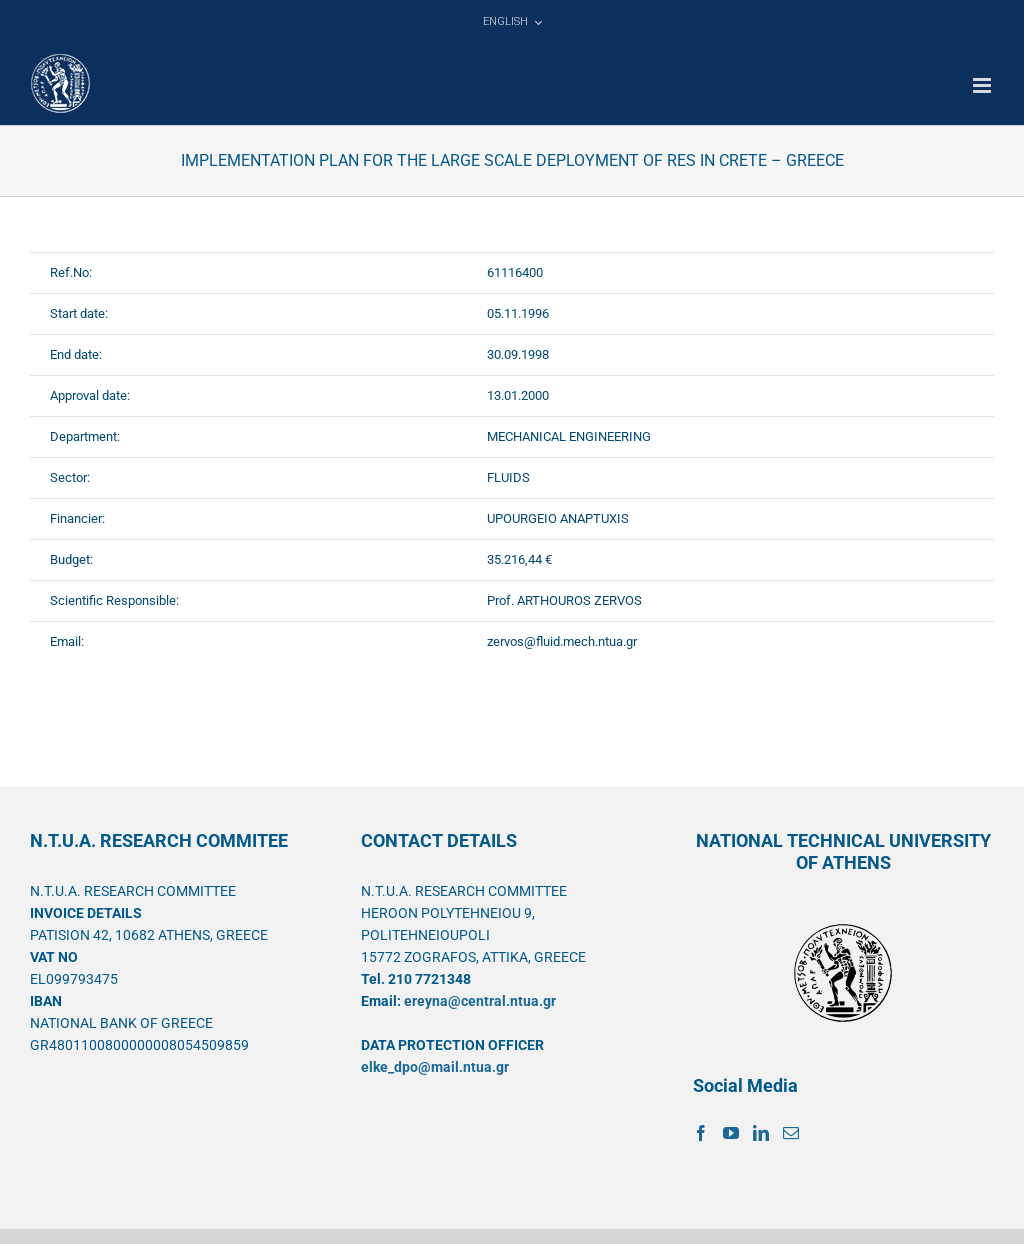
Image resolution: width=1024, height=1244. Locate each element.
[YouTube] (731, 1133)
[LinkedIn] (761, 1133)
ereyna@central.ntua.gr (480, 1001)
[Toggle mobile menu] (983, 85)
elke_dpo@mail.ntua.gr (435, 1067)
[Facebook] (701, 1133)
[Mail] (791, 1133)
